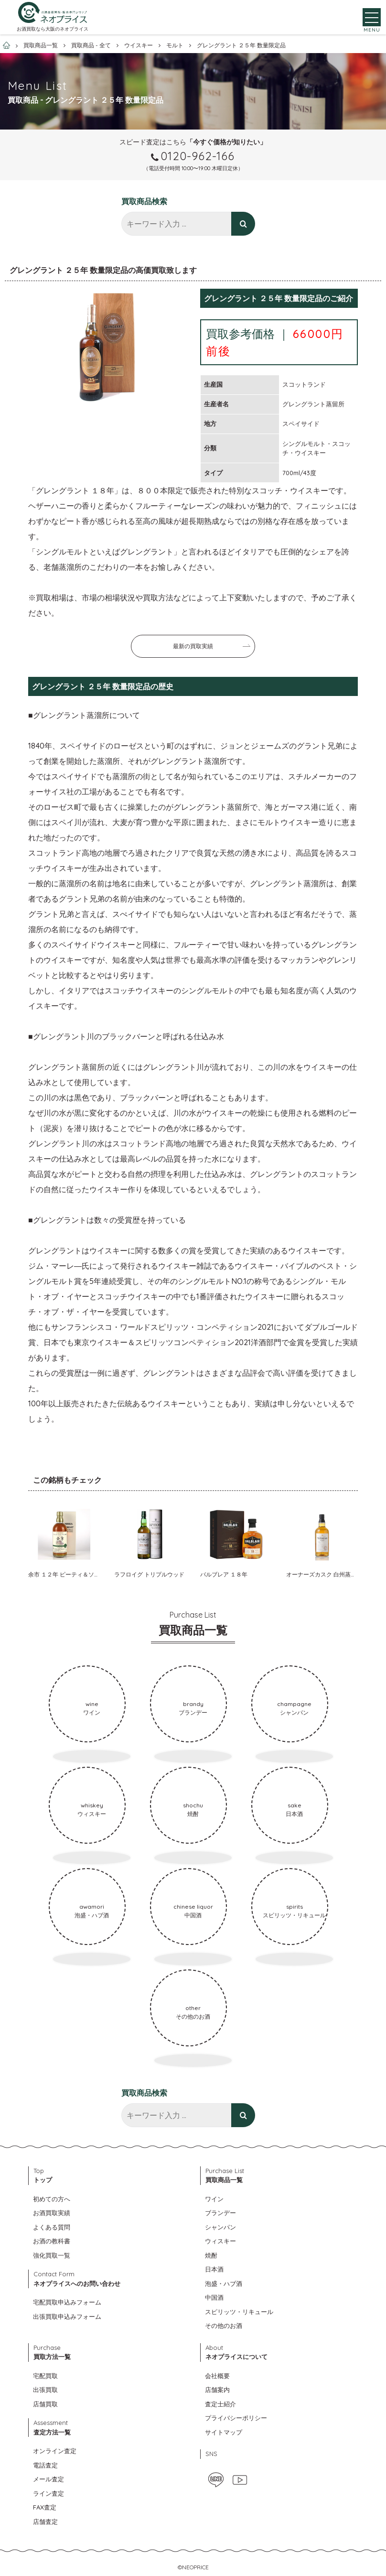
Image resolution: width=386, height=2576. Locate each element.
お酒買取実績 (51, 2213)
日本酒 (214, 2269)
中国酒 (214, 2297)
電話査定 (45, 2465)
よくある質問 (51, 2227)
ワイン (214, 2199)
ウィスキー (220, 2241)
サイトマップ (223, 2432)
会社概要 (217, 2376)
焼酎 (211, 2255)
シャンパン (220, 2227)
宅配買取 (45, 2376)
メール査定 (48, 2479)
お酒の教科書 (51, 2241)
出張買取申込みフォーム (67, 2316)
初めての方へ (51, 2199)
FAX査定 (44, 2507)
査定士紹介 (220, 2404)
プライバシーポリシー (236, 2418)
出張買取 (45, 2389)
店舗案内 (217, 2389)
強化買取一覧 (51, 2255)
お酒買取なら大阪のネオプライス (52, 32)
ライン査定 (48, 2493)
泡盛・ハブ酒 (223, 2283)
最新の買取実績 (193, 646)
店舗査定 (45, 2521)
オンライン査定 (54, 2451)
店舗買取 (45, 2404)
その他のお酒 (223, 2325)
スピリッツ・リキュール (239, 2311)
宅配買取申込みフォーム (67, 2302)
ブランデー (220, 2213)
